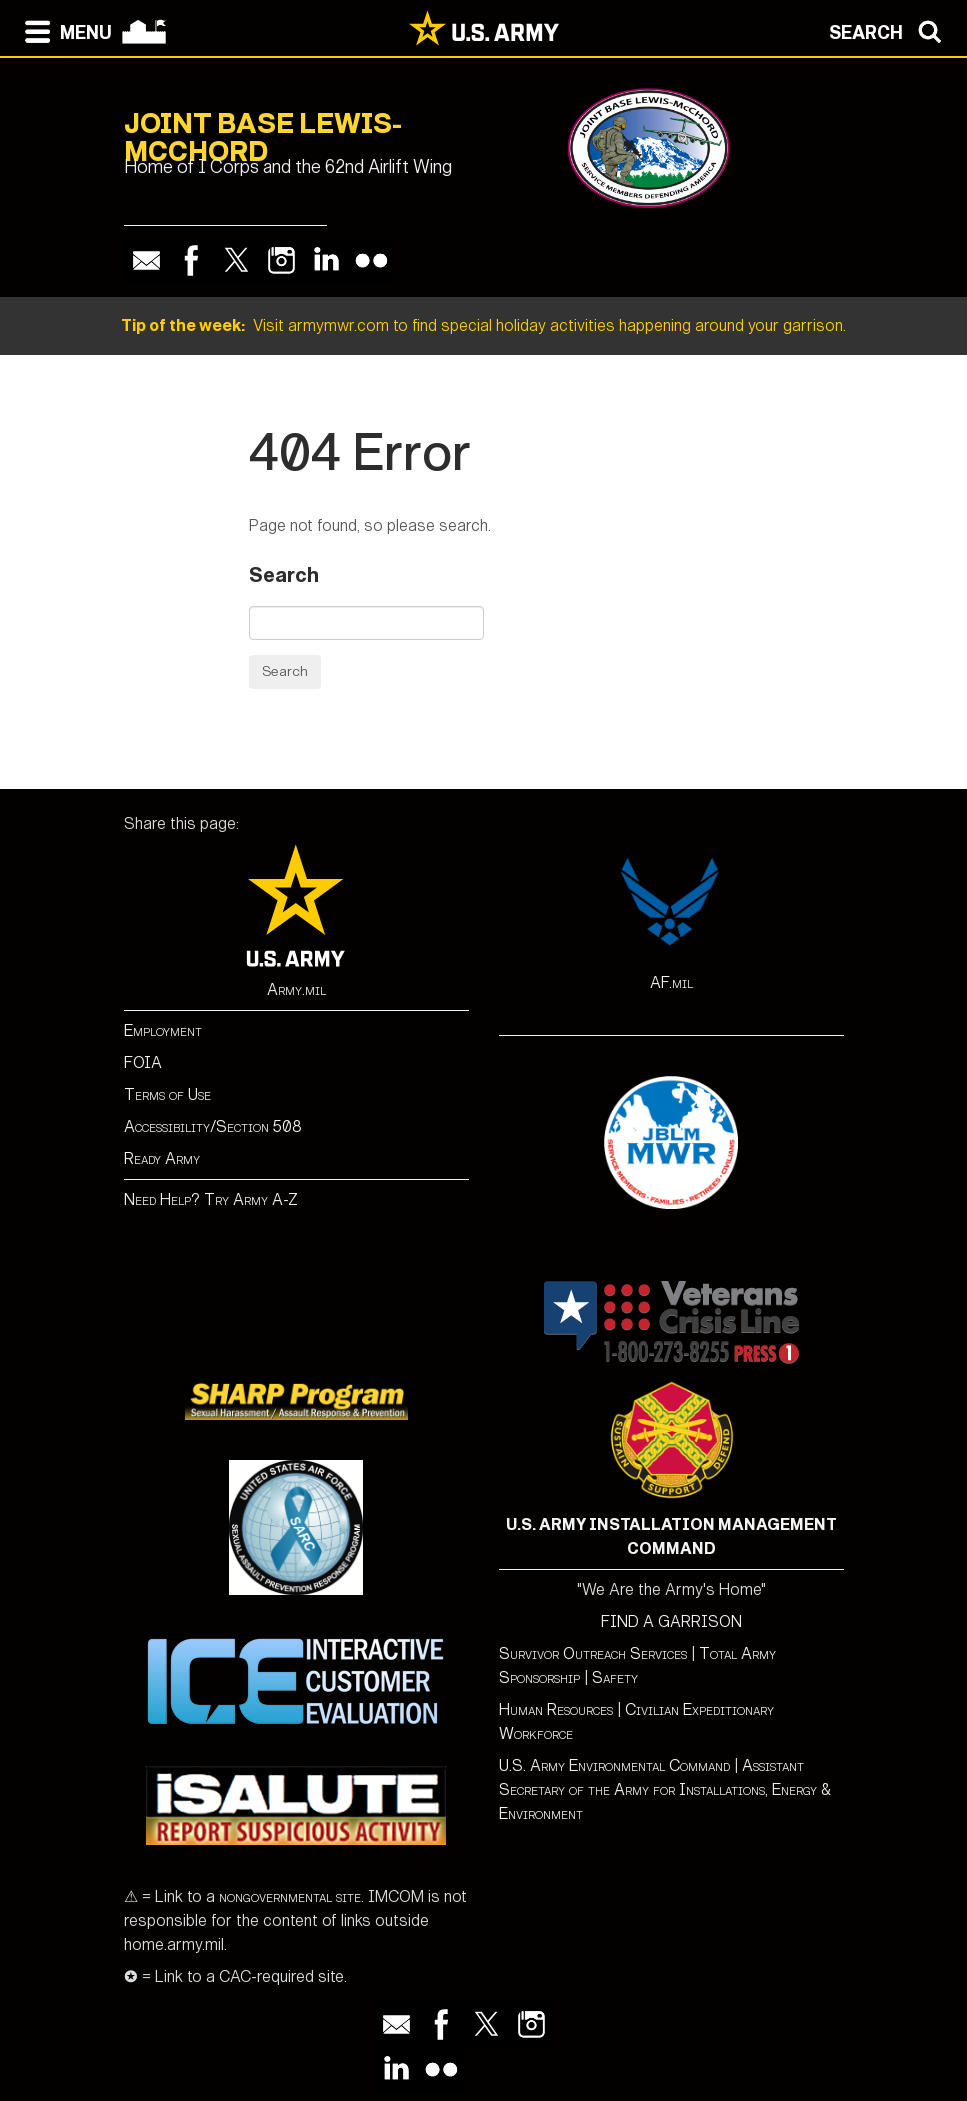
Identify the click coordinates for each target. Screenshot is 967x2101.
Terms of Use (167, 1094)
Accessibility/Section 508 (213, 1126)
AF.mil (671, 982)
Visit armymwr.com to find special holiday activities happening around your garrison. (483, 325)
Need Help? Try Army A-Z (211, 1199)
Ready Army (162, 1158)
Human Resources (556, 1709)
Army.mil (296, 989)
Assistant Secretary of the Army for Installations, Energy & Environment (665, 1789)
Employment (163, 1030)
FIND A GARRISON (671, 1621)
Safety (615, 1677)
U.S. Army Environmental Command (614, 1765)
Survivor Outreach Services (593, 1653)
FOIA (143, 1062)
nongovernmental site (288, 1896)
